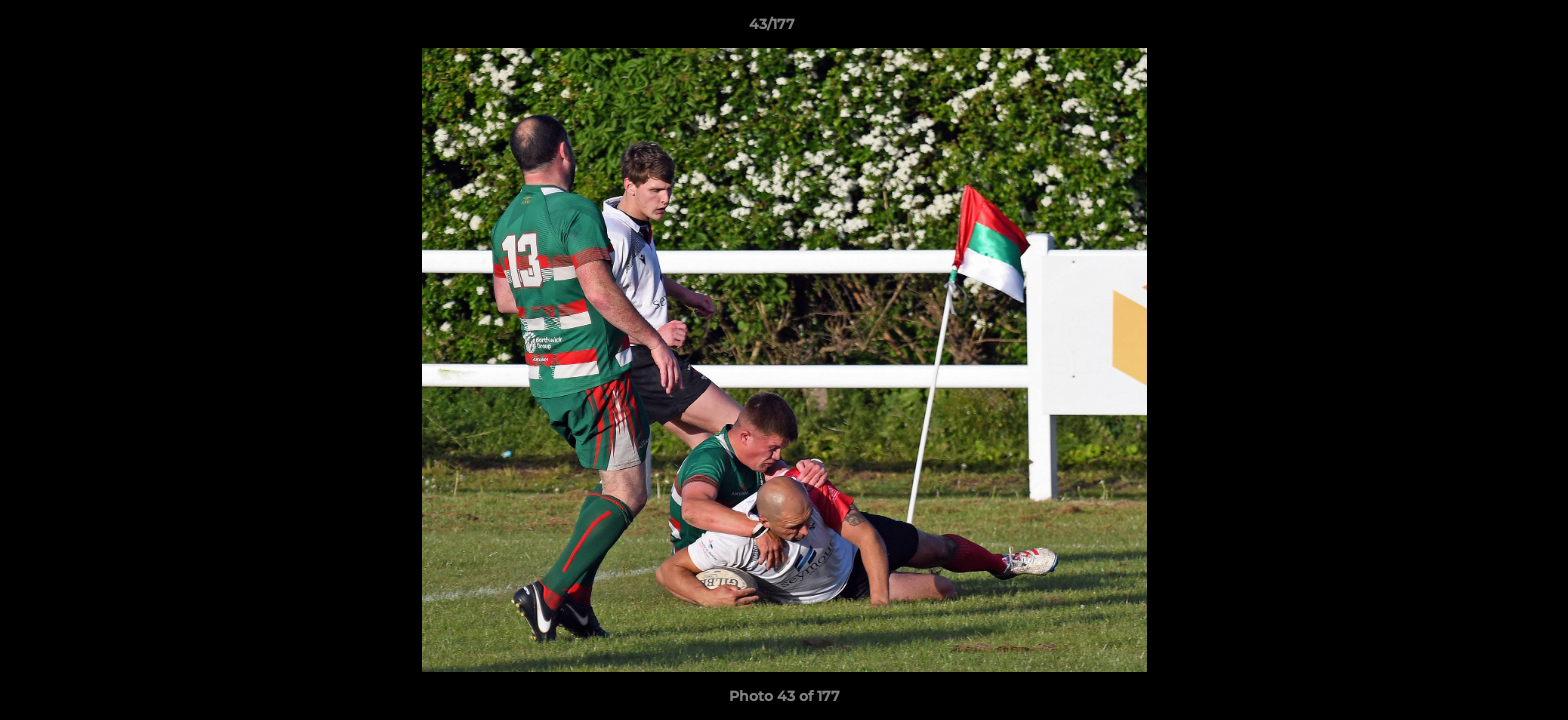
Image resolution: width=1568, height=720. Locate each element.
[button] (1484, 29)
